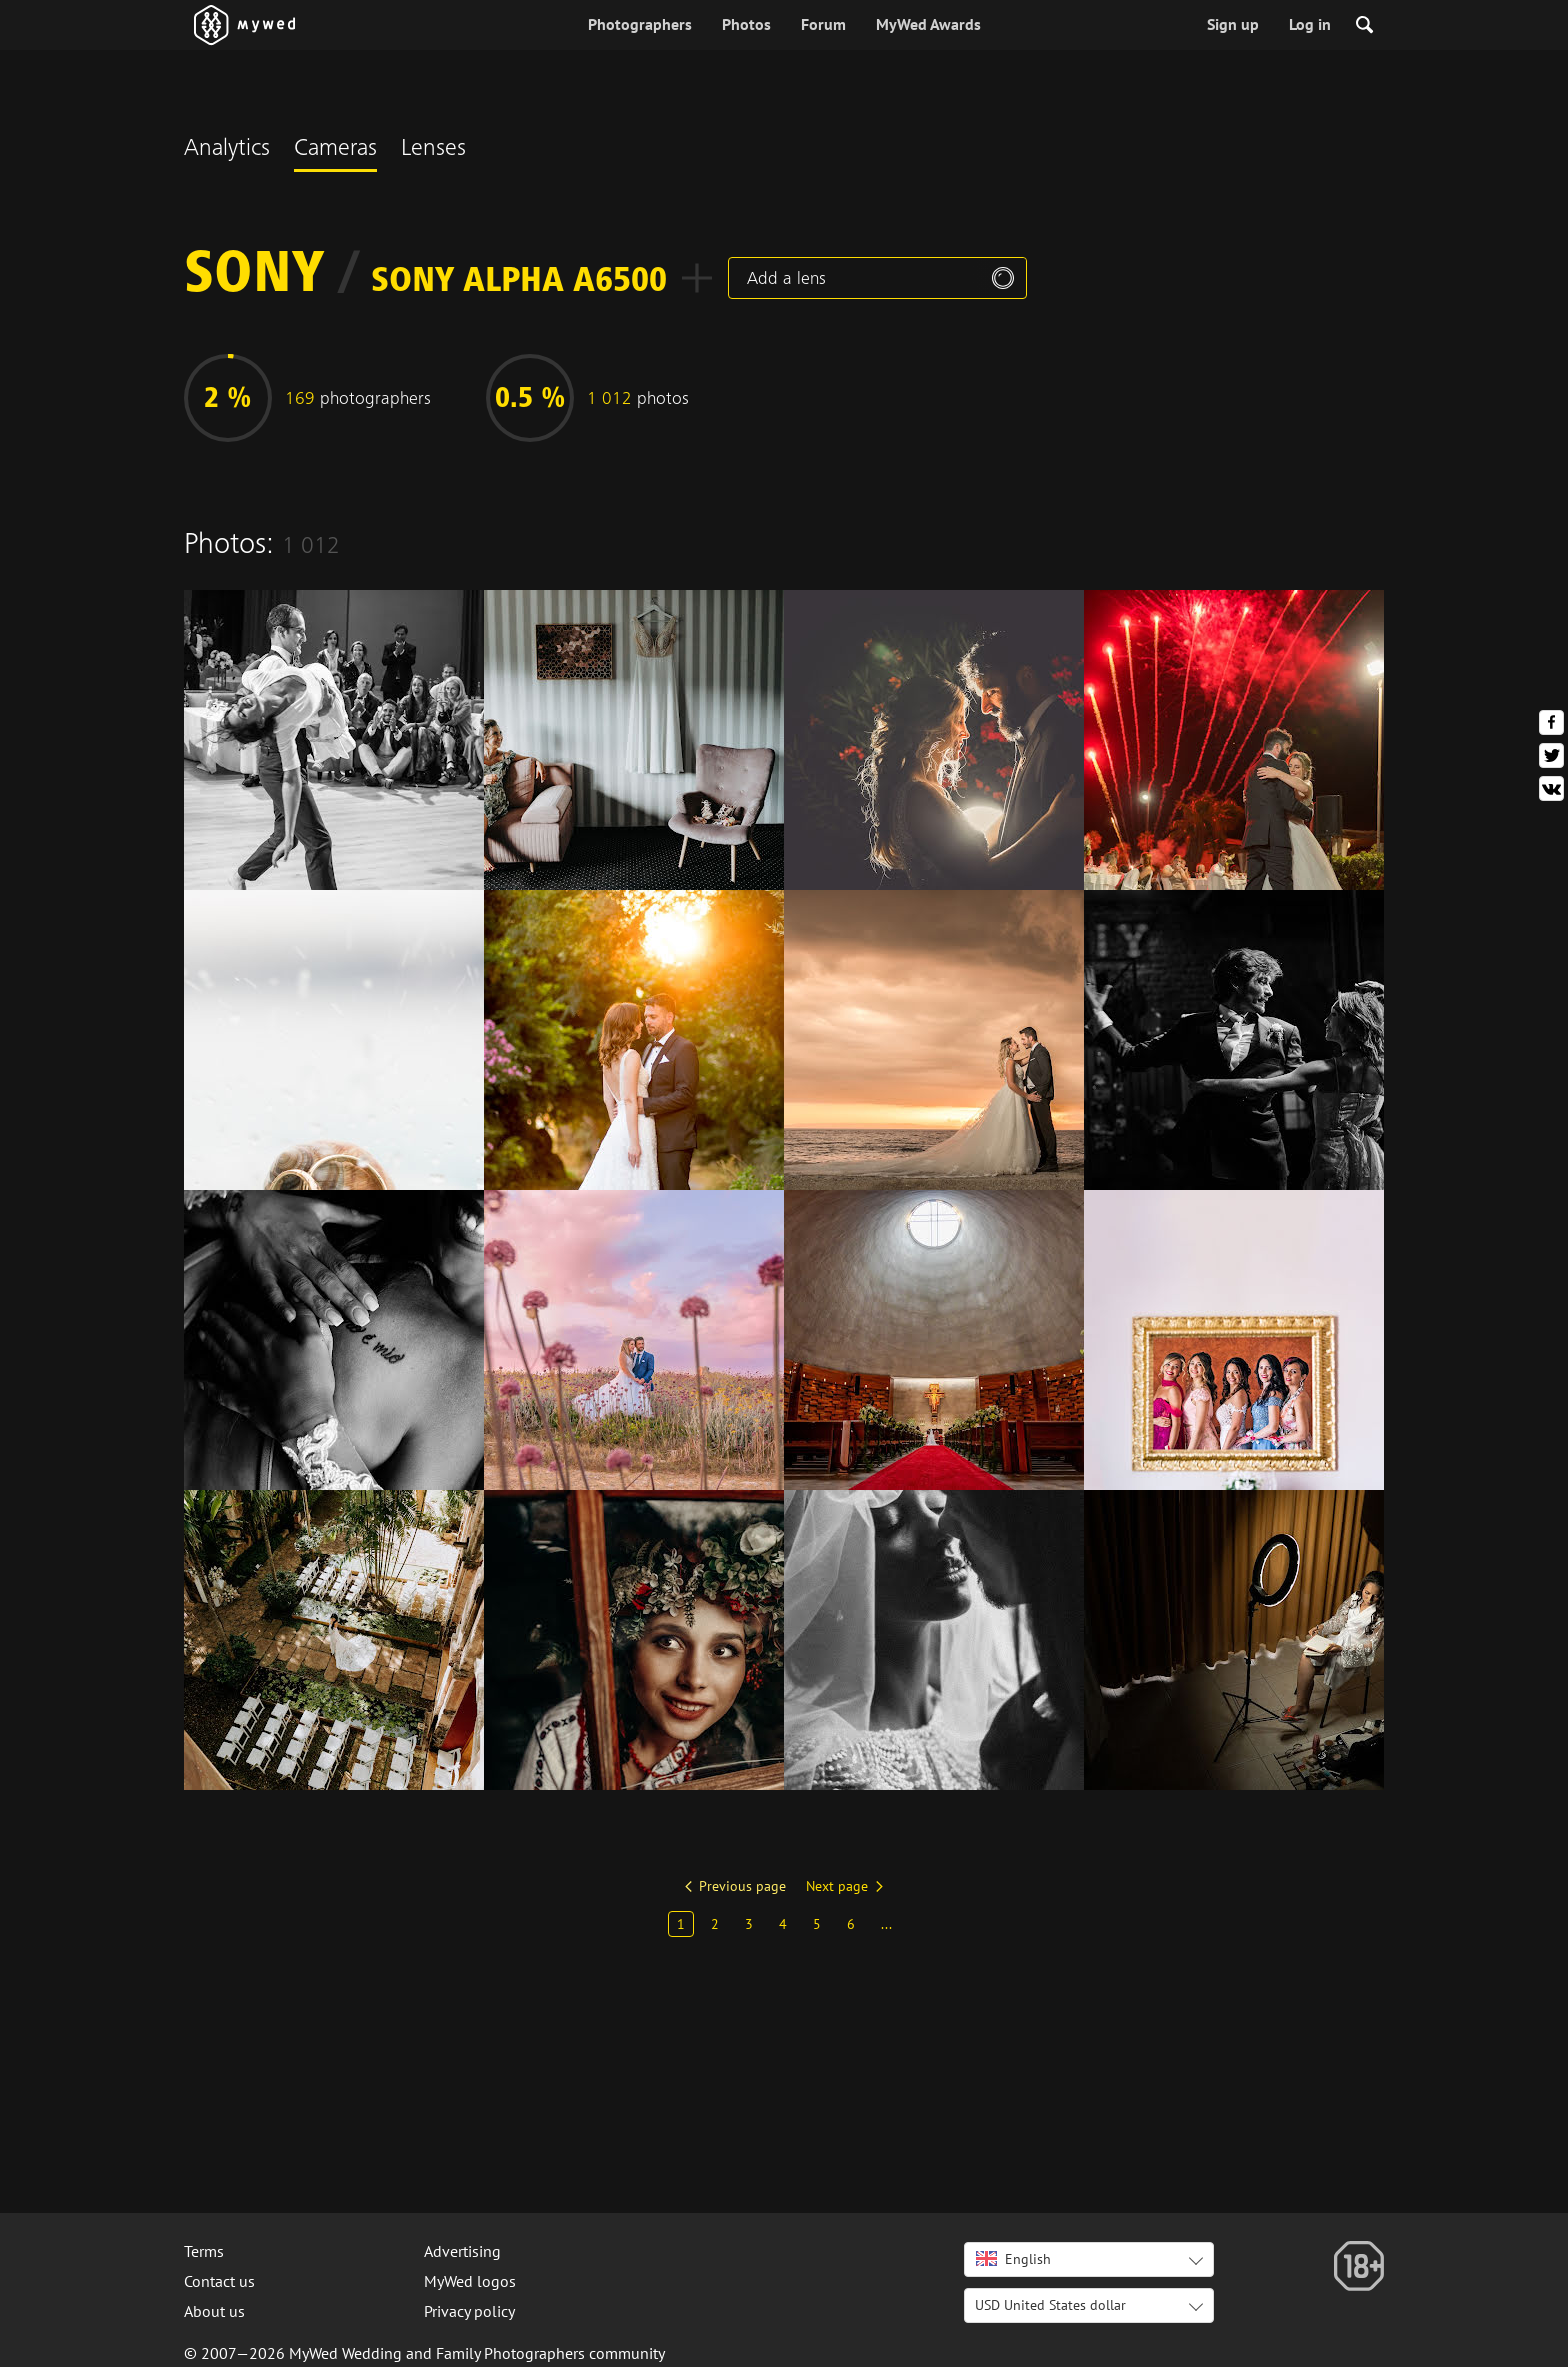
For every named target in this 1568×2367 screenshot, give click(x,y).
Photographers (640, 24)
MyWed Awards (928, 24)
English (1013, 2259)
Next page (837, 1886)
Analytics (227, 150)
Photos (746, 24)
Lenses (433, 150)
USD (1050, 2305)
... (886, 1924)
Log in (1310, 24)
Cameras (335, 150)
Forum (823, 24)
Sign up (1233, 24)
